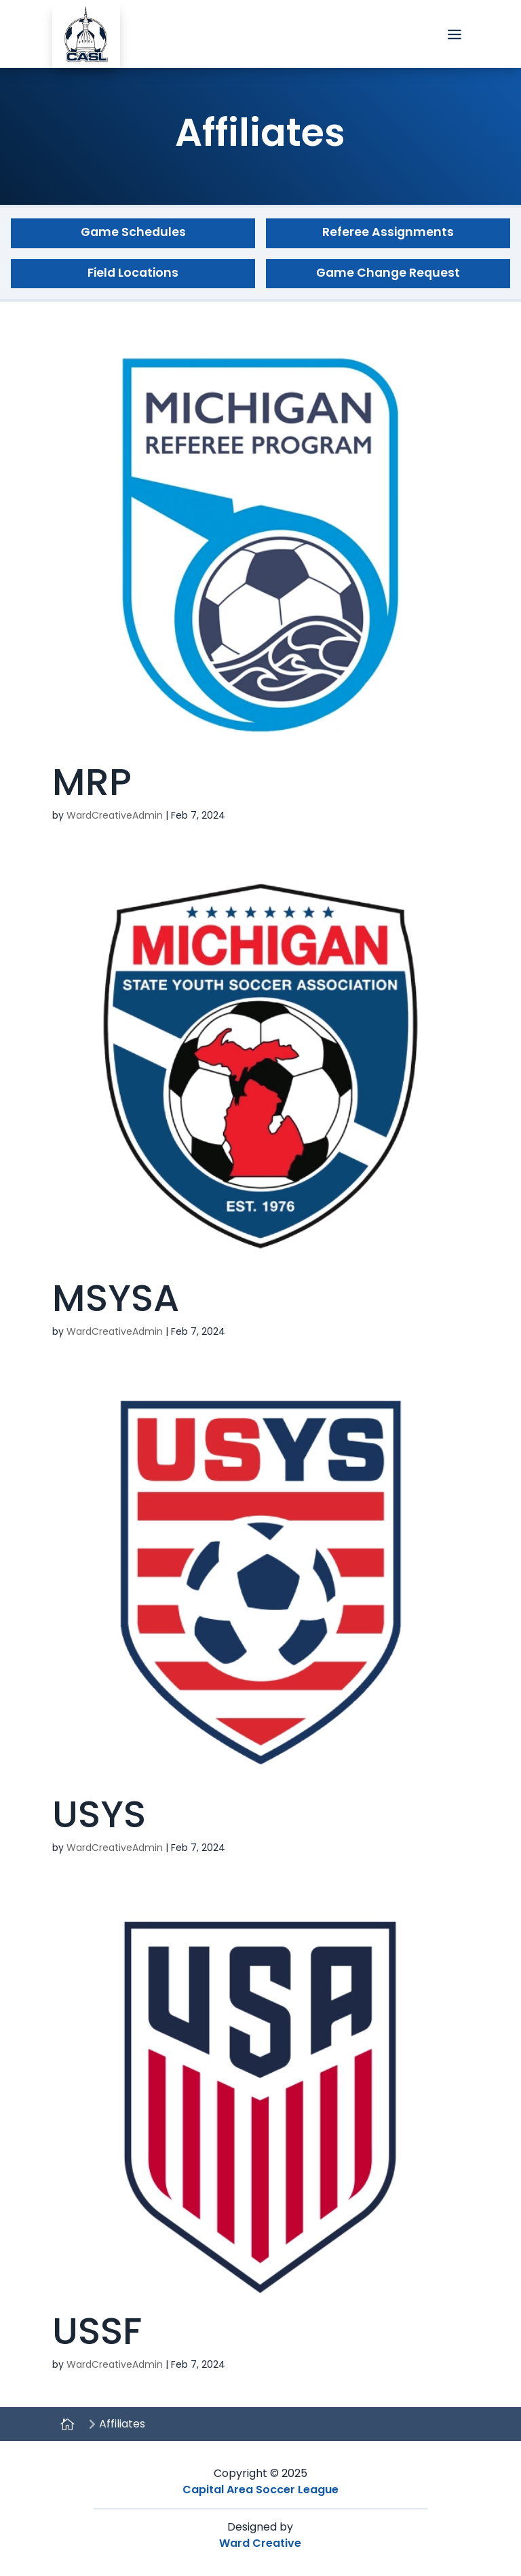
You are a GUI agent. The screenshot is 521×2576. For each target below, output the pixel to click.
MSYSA (115, 1298)
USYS (99, 1814)
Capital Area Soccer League (260, 2489)
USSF (97, 2331)
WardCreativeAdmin (114, 815)
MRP (92, 782)
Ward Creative (260, 2543)
